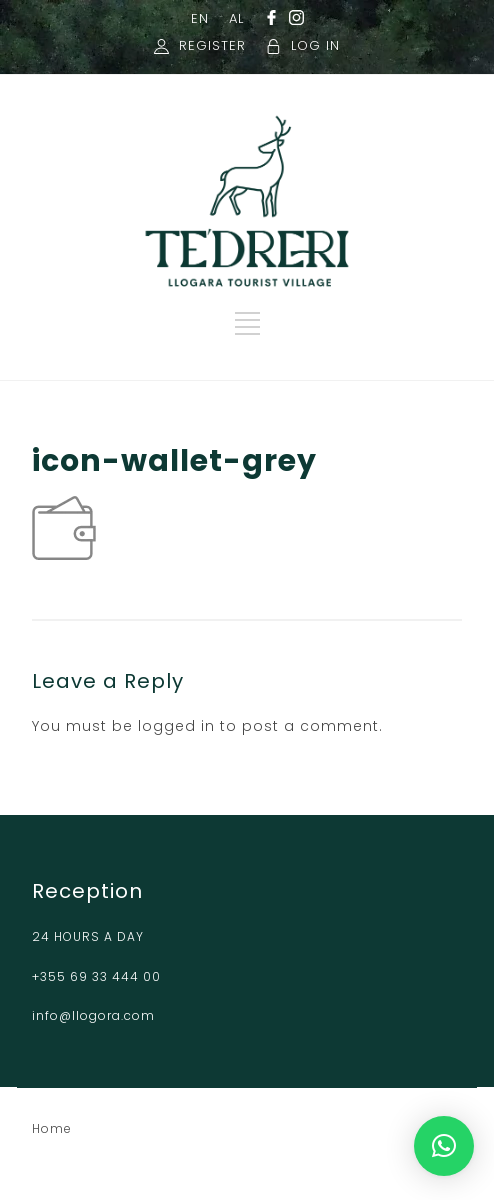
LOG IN (315, 45)
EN (200, 18)
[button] (444, 1146)
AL (236, 18)
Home (52, 1128)
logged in (176, 726)
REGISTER (212, 45)
